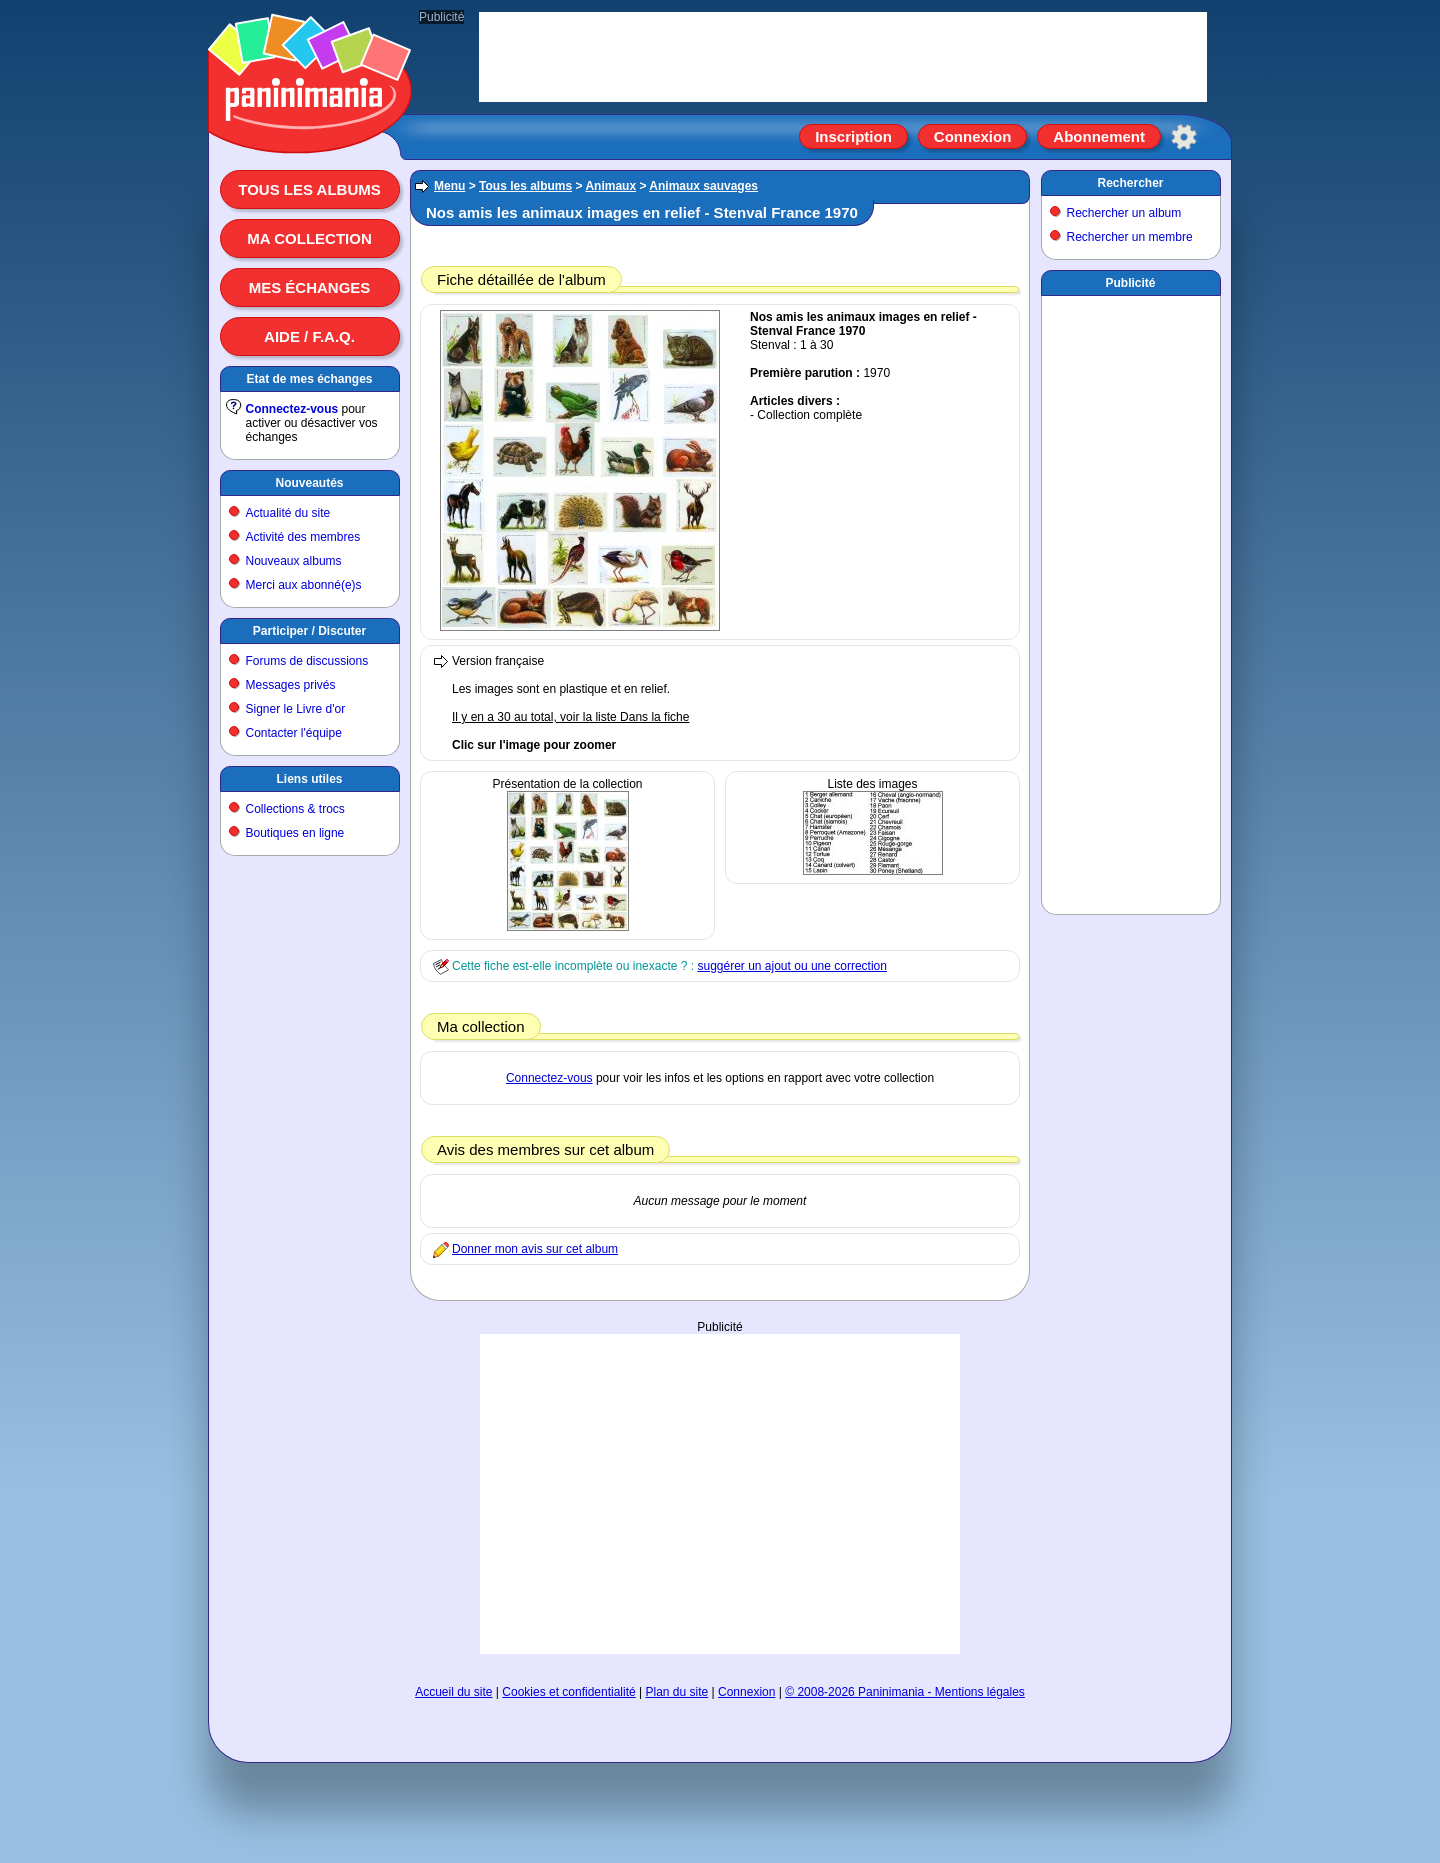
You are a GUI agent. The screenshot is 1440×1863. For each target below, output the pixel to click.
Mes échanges (310, 287)
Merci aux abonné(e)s (304, 585)
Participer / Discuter (309, 631)
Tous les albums (309, 189)
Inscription (853, 136)
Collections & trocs (295, 809)
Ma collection (309, 238)
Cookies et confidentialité (568, 1692)
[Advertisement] (720, 1494)
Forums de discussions (307, 661)
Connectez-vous (292, 409)
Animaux (610, 186)
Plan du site (677, 1692)
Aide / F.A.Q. (309, 336)
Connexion (973, 136)
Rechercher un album (1124, 213)
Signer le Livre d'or (296, 709)
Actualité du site (288, 513)
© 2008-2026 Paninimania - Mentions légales (905, 1692)
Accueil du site (453, 1692)
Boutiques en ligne (295, 833)
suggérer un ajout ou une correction (791, 966)
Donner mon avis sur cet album (535, 1249)
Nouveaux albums (294, 561)
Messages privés (291, 685)
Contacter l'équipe (294, 733)
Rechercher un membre (1130, 237)
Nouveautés (309, 483)
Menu (449, 186)
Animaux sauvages (703, 186)
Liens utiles (309, 779)
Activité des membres (303, 537)
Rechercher (1130, 183)
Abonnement (1099, 136)
